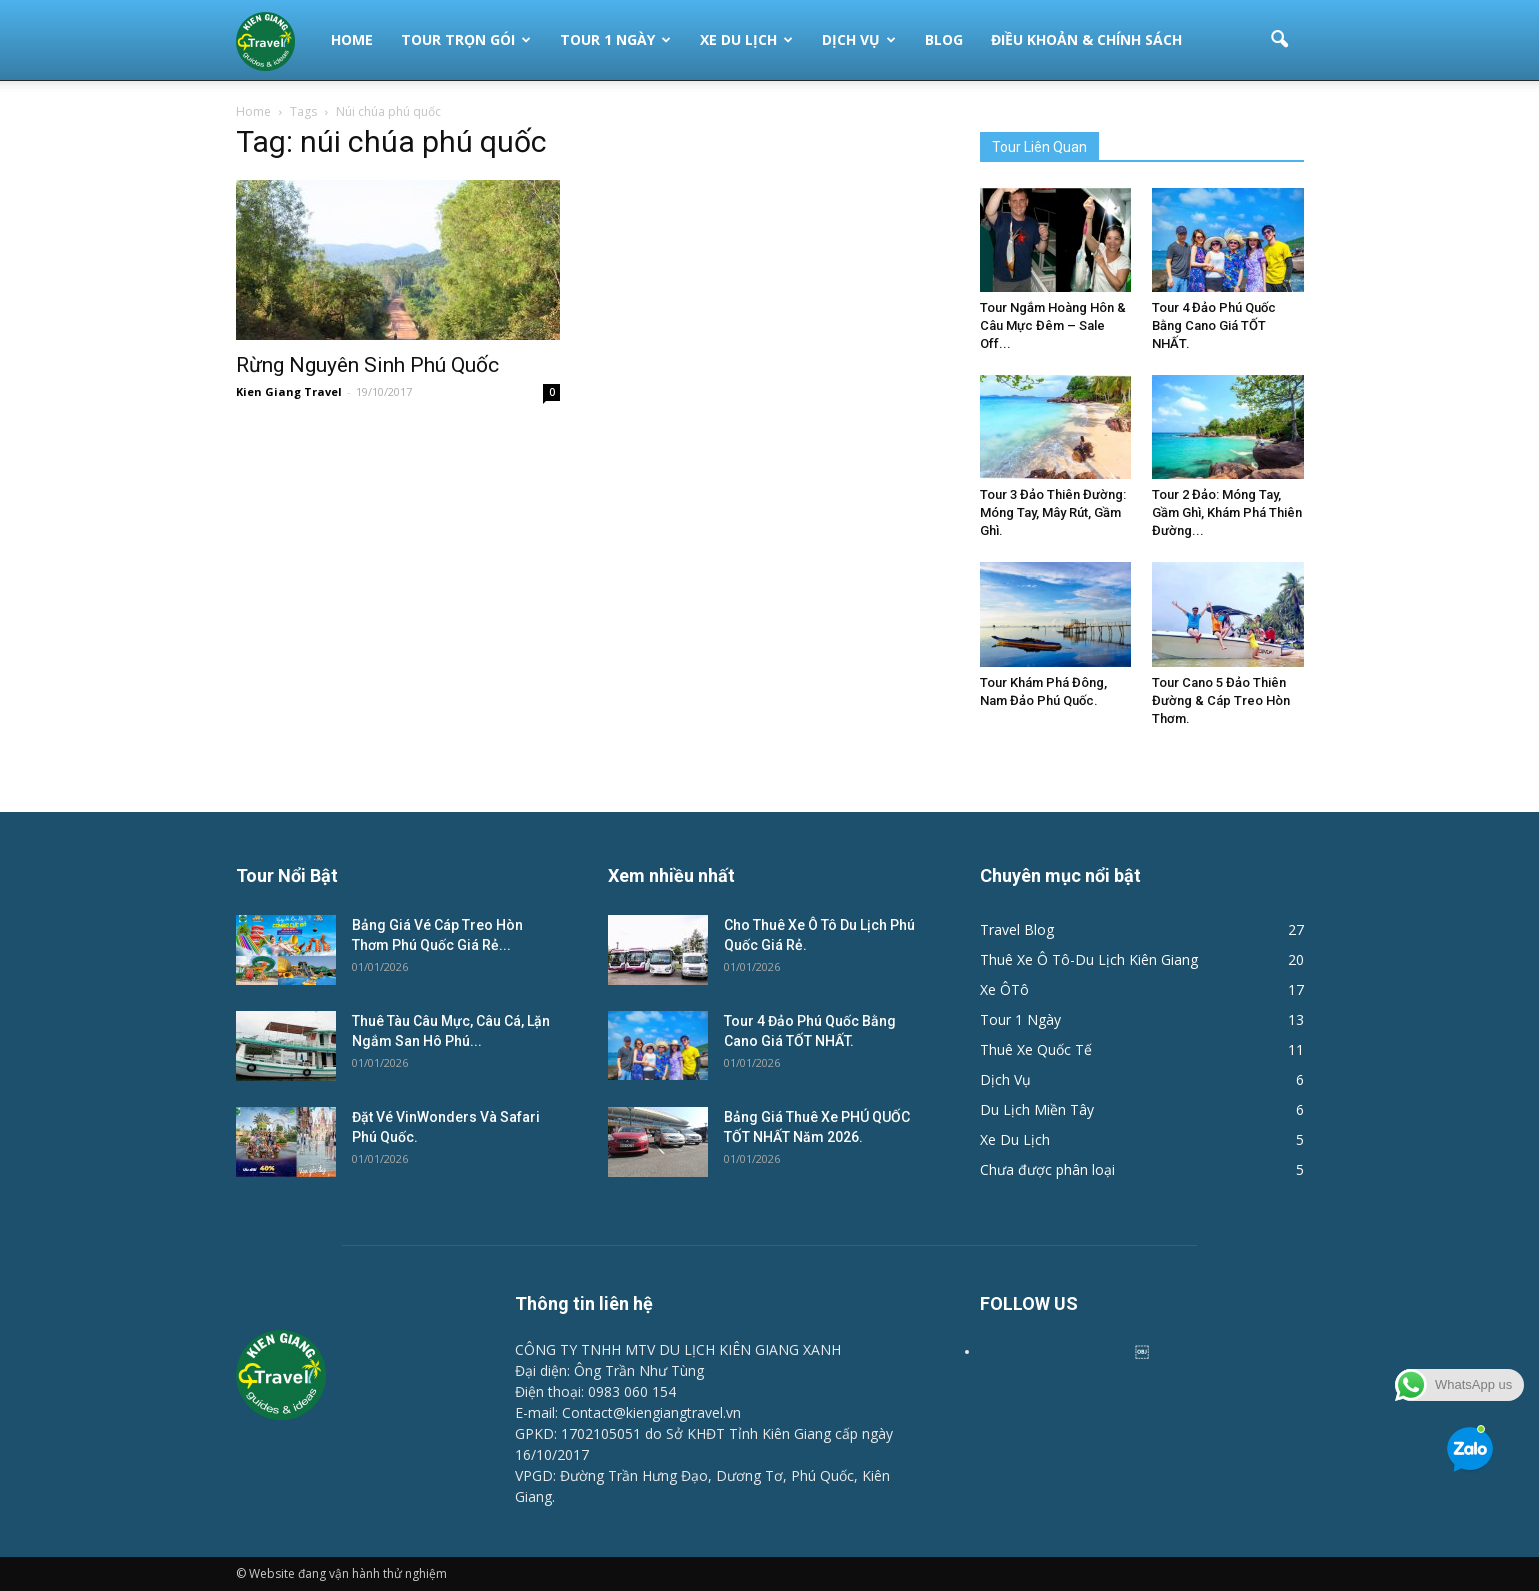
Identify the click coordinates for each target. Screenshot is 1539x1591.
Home (352, 39)
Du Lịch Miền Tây (1037, 1109)
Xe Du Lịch (746, 39)
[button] (1280, 40)
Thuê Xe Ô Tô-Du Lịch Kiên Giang (1089, 959)
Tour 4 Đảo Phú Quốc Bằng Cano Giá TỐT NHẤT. (1214, 325)
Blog (944, 39)
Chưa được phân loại (1047, 1169)
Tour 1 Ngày (615, 39)
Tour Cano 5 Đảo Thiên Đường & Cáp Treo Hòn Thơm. (1221, 700)
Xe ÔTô (1004, 989)
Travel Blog (1017, 929)
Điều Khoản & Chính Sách (1086, 39)
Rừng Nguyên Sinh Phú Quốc (367, 365)
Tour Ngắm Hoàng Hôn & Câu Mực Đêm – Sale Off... (1053, 325)
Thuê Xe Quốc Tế (1036, 1049)
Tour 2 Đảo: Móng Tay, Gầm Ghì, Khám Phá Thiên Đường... (1227, 512)
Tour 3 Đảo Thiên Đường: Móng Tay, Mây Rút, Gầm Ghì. (1053, 512)
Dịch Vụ (859, 39)
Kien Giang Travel (289, 391)
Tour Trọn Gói (466, 39)
